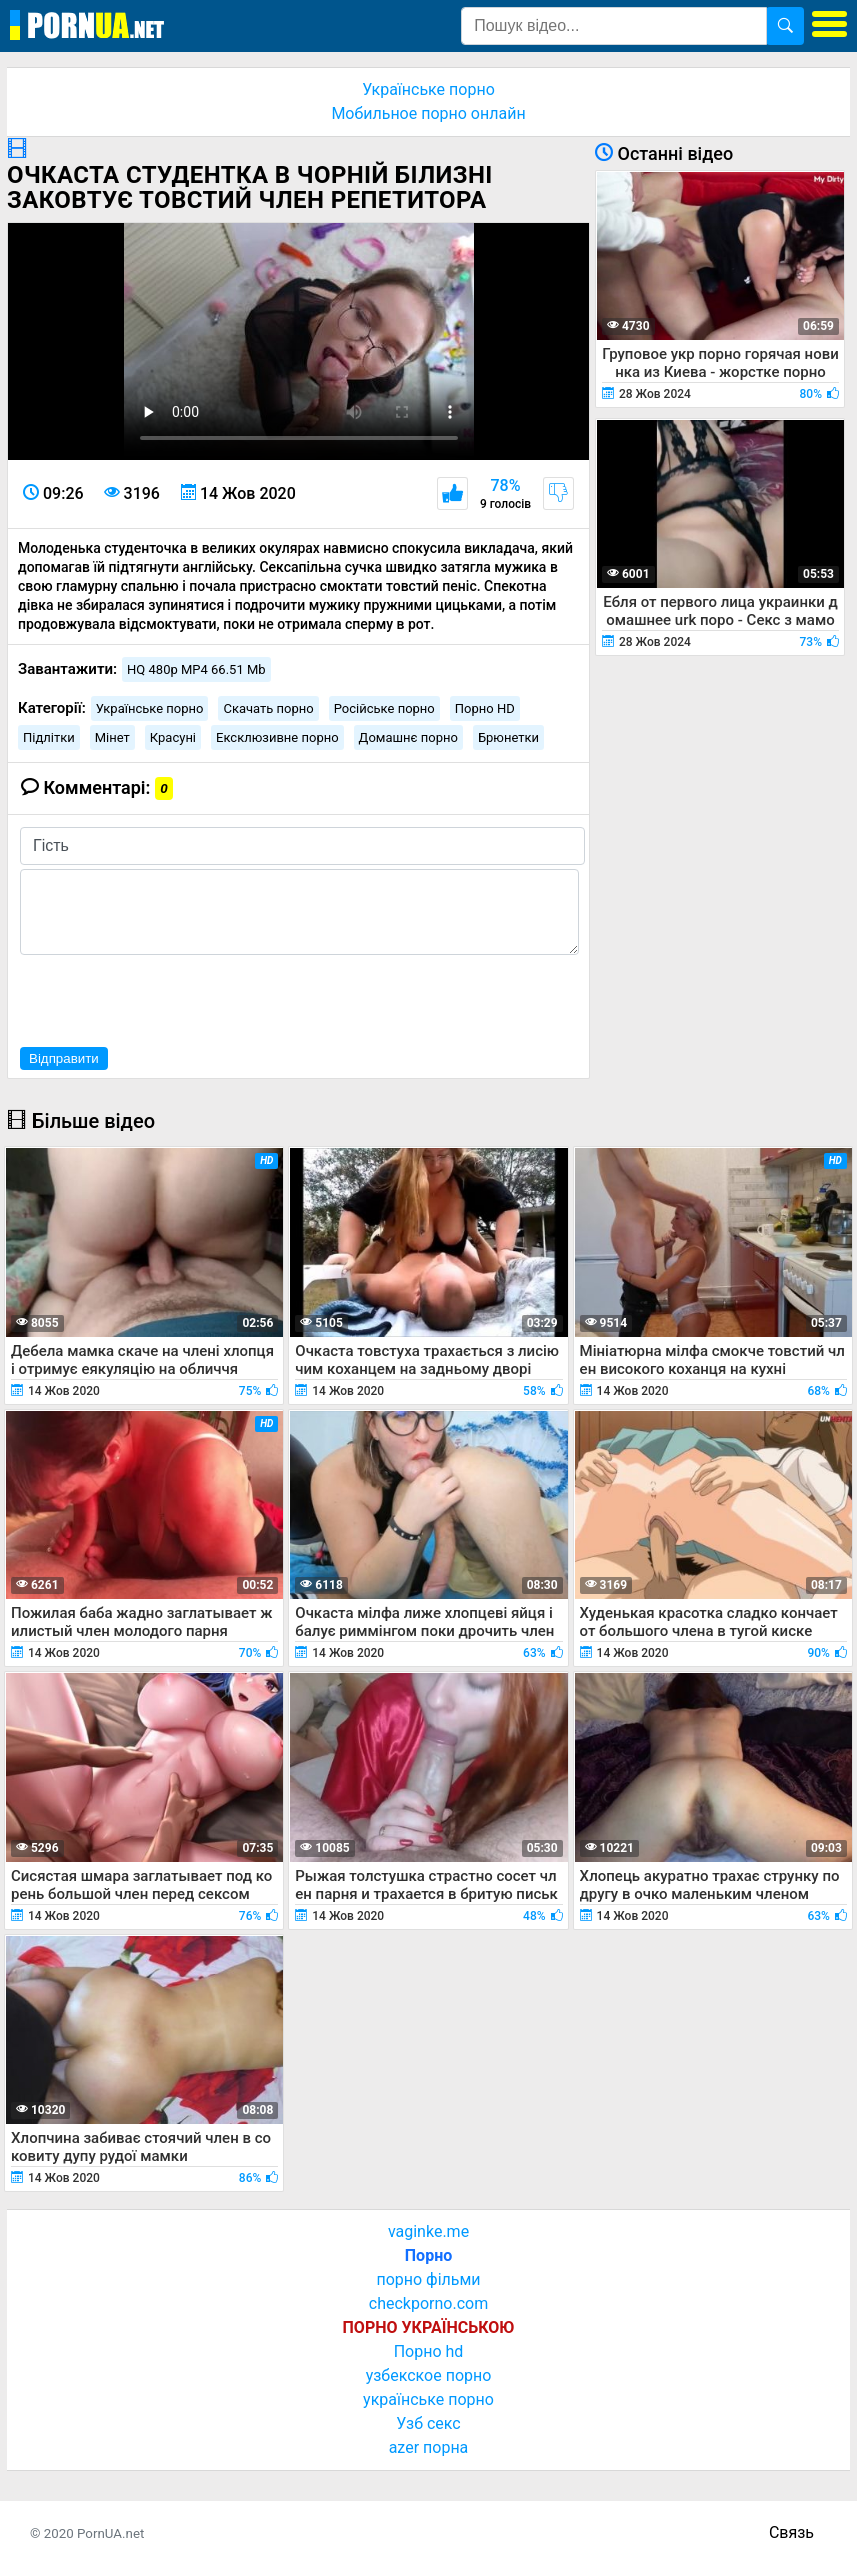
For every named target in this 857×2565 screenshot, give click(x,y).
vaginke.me (428, 2231)
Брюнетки (508, 737)
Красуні (173, 737)
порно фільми (428, 2279)
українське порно (428, 2399)
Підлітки (49, 737)
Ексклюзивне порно (277, 737)
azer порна (429, 2447)
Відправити (64, 1058)
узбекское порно (429, 2375)
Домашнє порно (408, 737)
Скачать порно (268, 708)
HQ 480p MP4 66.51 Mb (196, 669)
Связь (791, 2532)
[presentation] (172, 998)
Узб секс (428, 2423)
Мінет (112, 737)
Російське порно (384, 708)
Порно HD (485, 708)
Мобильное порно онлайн (428, 113)
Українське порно (428, 89)
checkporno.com (428, 2303)
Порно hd (429, 2351)
